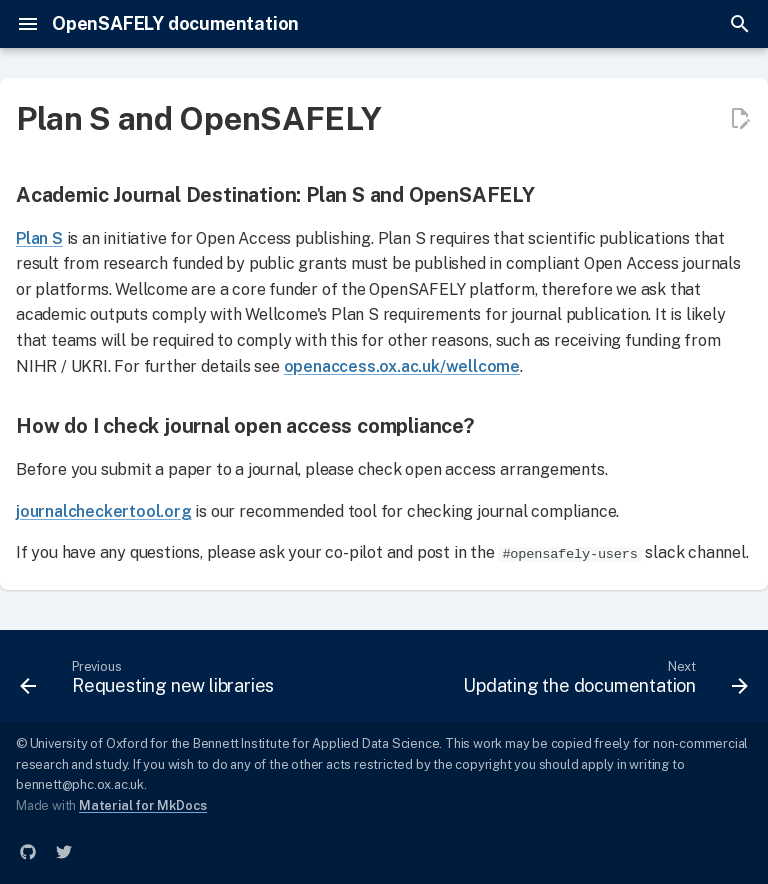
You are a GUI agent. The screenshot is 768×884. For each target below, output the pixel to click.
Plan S (39, 238)
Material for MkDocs (143, 805)
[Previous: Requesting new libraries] (150, 682)
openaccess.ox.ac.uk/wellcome (402, 366)
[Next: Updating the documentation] (603, 682)
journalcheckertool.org (104, 511)
